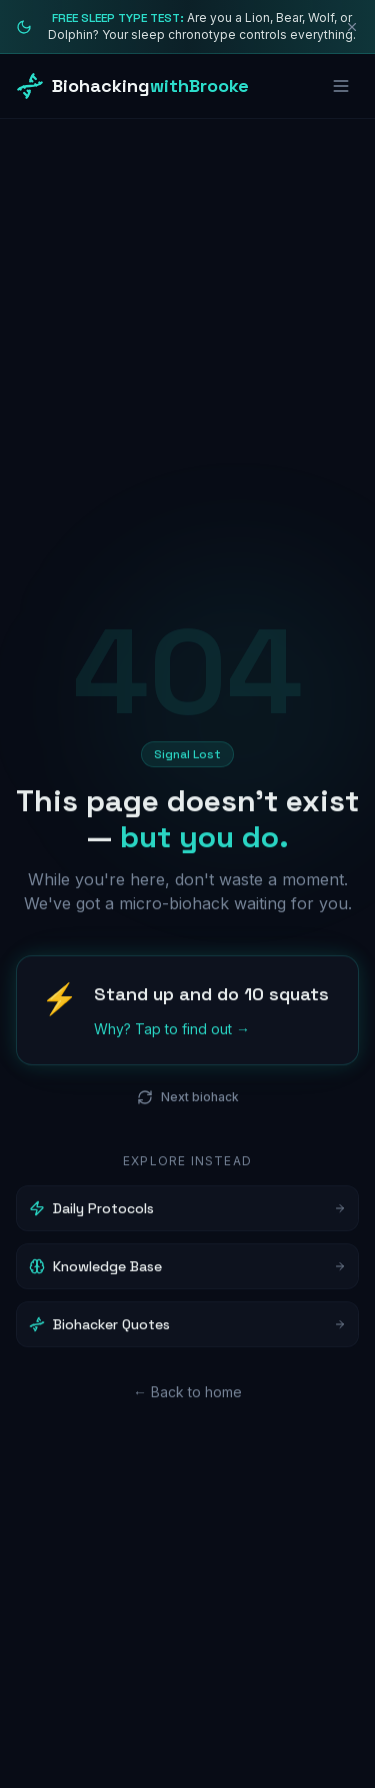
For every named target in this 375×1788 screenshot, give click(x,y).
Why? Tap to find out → (172, 1032)
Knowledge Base (187, 1270)
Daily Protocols (187, 1212)
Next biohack (188, 1101)
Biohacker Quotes (187, 1328)
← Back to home (187, 1395)
